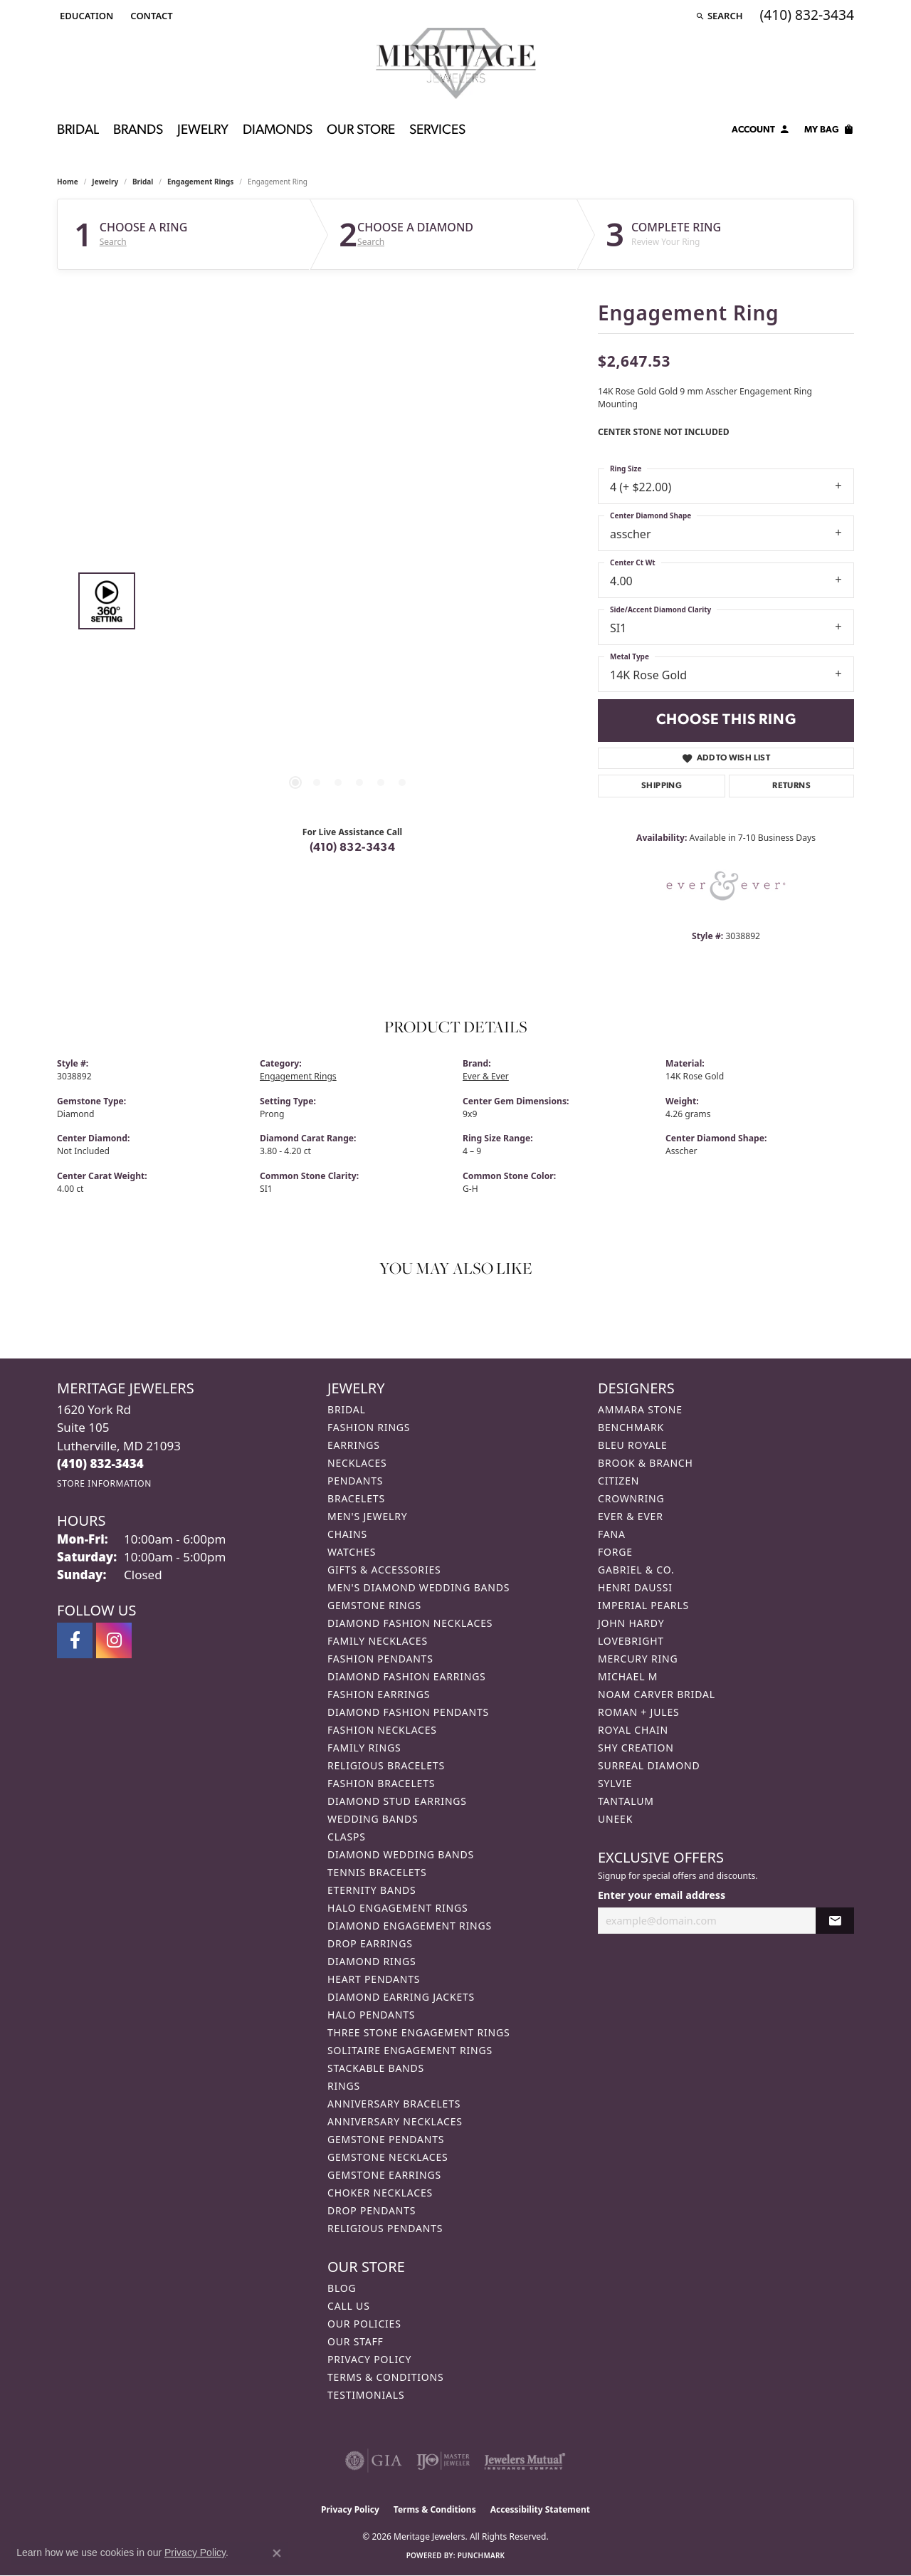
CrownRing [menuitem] (631, 1498)
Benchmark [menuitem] (631, 1427)
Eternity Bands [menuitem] (371, 1890)
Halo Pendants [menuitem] (371, 2014)
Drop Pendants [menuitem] (371, 2210)
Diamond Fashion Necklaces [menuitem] (410, 1623)
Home (67, 182)
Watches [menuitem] (351, 1552)
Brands (138, 130)
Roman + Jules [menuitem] (638, 1712)
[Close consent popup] (277, 2553)
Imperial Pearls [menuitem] (643, 1605)
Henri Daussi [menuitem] (635, 1587)
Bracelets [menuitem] (356, 1498)
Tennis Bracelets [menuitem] (376, 1872)
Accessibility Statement (540, 2509)
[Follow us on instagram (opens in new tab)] (114, 1640)
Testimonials (365, 2395)
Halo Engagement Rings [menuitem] (397, 1908)
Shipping (661, 786)
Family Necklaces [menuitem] (377, 1641)
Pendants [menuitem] (355, 1480)
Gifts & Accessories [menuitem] (384, 1569)
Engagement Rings (200, 182)
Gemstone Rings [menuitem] (374, 1605)
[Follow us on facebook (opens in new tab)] (75, 1640)
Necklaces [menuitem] (356, 1463)
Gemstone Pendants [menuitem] (385, 2139)
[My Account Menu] (761, 132)
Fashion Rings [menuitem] (368, 1427)
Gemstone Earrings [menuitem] (384, 2175)
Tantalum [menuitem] (626, 1801)
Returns (791, 786)
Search (113, 242)
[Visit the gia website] (373, 2460)
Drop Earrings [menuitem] (370, 1943)
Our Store (361, 130)
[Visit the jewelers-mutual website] (525, 2460)
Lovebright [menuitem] (631, 1641)
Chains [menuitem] (347, 1534)
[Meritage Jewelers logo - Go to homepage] (456, 63)
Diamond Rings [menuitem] (371, 1961)
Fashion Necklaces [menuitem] (382, 1730)
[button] (85, 16)
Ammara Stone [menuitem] (640, 1409)
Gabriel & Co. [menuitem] (636, 1569)
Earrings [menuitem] (353, 1445)
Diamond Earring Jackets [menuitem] (401, 1997)
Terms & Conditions (385, 2377)
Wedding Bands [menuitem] (372, 1819)
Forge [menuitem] (615, 1552)
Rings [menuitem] (343, 2086)
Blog (341, 2288)
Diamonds (277, 130)
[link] (149, 16)
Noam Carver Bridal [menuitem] (656, 1694)
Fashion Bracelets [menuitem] (381, 1783)
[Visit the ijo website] (443, 2460)
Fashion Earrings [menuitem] (378, 1694)
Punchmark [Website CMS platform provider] (481, 2555)
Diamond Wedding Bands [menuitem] (400, 1854)
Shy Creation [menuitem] (636, 1747)
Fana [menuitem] (612, 1534)
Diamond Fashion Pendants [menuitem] (408, 1712)
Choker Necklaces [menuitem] (380, 2192)
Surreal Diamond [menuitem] (649, 1765)
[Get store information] (104, 1483)
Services (437, 130)
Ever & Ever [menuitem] (630, 1516)
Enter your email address (661, 1895)
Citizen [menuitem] (618, 1480)
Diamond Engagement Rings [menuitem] (409, 1925)
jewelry (105, 182)
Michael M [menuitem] (628, 1676)
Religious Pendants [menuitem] (385, 2228)
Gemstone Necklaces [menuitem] (387, 2157)
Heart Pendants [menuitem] (373, 1979)
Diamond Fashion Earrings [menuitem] (406, 1676)
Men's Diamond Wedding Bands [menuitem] (418, 1587)
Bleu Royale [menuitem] (633, 1445)
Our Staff (355, 2341)
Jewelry (202, 130)
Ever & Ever (486, 1076)
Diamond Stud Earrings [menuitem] (397, 1801)
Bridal (78, 130)
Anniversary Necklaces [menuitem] (395, 2121)
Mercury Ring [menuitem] (638, 1658)
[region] (348, 601)
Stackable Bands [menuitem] (375, 2068)
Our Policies (364, 2323)
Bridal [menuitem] (346, 1409)
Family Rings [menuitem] (364, 1747)
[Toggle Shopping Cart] (829, 132)
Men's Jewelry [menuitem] (367, 1516)
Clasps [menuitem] (346, 1836)
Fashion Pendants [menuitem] (380, 1658)
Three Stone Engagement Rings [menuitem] (418, 2032)
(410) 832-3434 (353, 848)
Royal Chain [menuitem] (633, 1730)
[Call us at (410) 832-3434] (100, 1463)
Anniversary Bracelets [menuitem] (393, 2103)
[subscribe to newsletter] (835, 1920)
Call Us (348, 2306)
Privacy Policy (369, 2359)
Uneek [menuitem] (615, 1819)
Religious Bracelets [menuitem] (386, 1765)
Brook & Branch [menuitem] (645, 1463)
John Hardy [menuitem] (631, 1623)
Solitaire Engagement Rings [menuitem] (410, 2050)
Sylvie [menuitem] (615, 1783)
